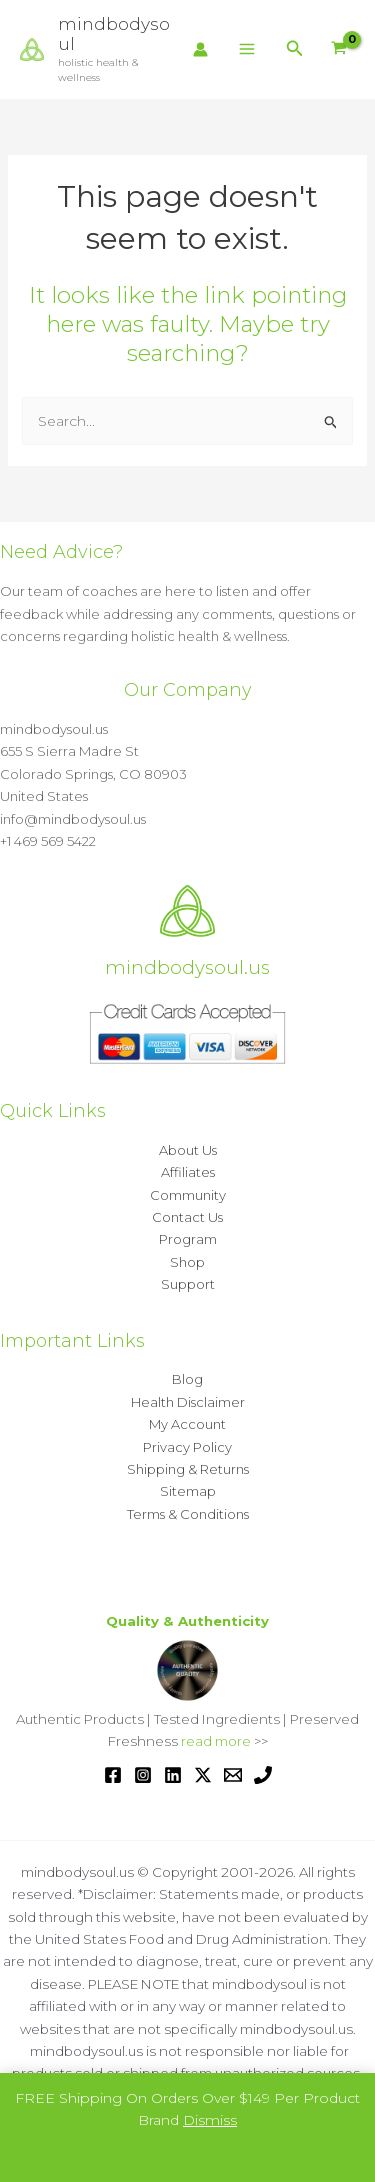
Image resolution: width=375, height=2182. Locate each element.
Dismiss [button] (210, 2120)
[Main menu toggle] (247, 50)
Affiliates (188, 1172)
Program (188, 1239)
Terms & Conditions (188, 1514)
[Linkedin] (173, 1775)
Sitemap (188, 1491)
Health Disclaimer (188, 1402)
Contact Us (187, 1217)
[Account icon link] (200, 49)
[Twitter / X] (203, 1775)
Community (188, 1195)
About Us (188, 1150)
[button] (295, 49)
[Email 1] (233, 1775)
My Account (187, 1424)
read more (216, 1741)
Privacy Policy (187, 1447)
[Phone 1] (263, 1775)
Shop (187, 1262)
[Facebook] (113, 1775)
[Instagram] (143, 1775)
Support (188, 1284)
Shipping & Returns (188, 1469)
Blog (187, 1379)
